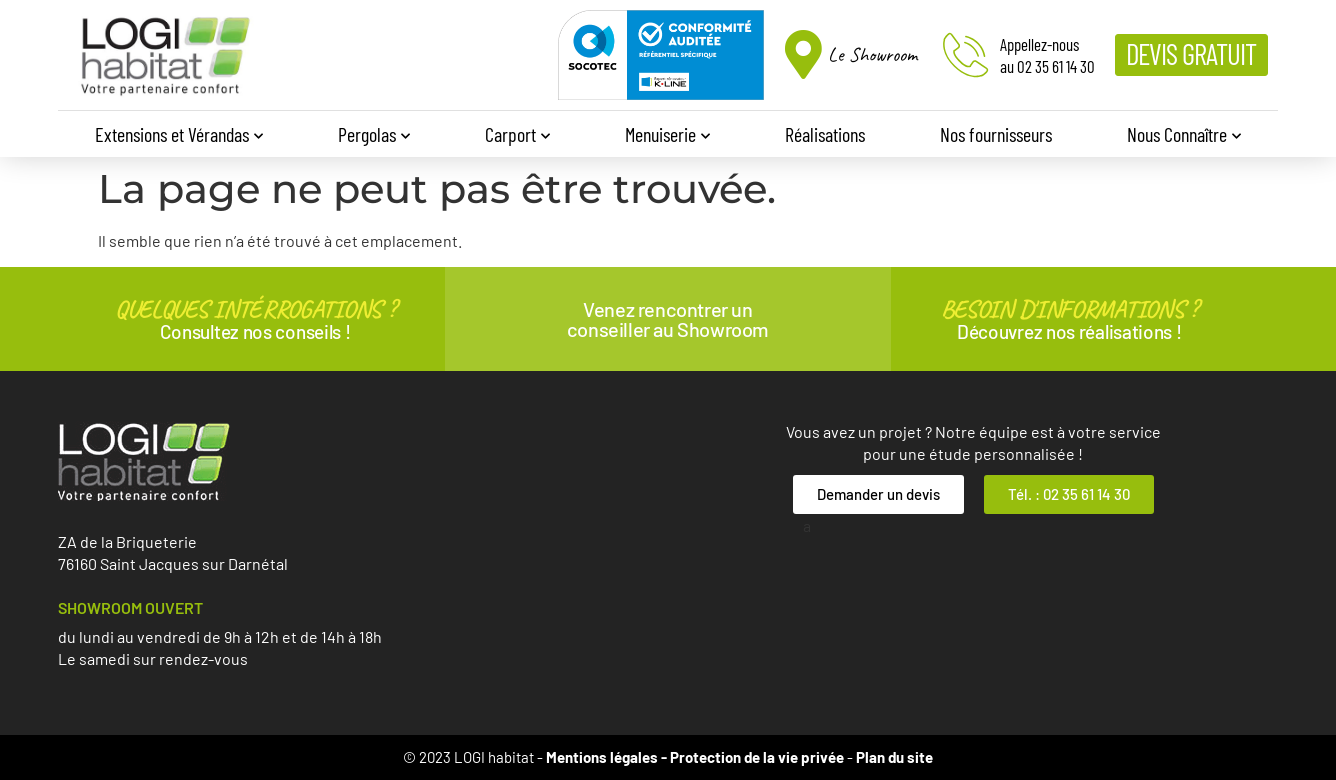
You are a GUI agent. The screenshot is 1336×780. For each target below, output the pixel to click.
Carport (517, 136)
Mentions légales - (608, 757)
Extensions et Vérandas (179, 136)
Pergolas (374, 136)
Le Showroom (872, 54)
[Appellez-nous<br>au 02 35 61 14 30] (965, 54)
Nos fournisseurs (996, 134)
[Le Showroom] (803, 54)
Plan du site (894, 757)
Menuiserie (667, 136)
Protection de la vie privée (757, 757)
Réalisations (825, 134)
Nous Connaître (1184, 136)
